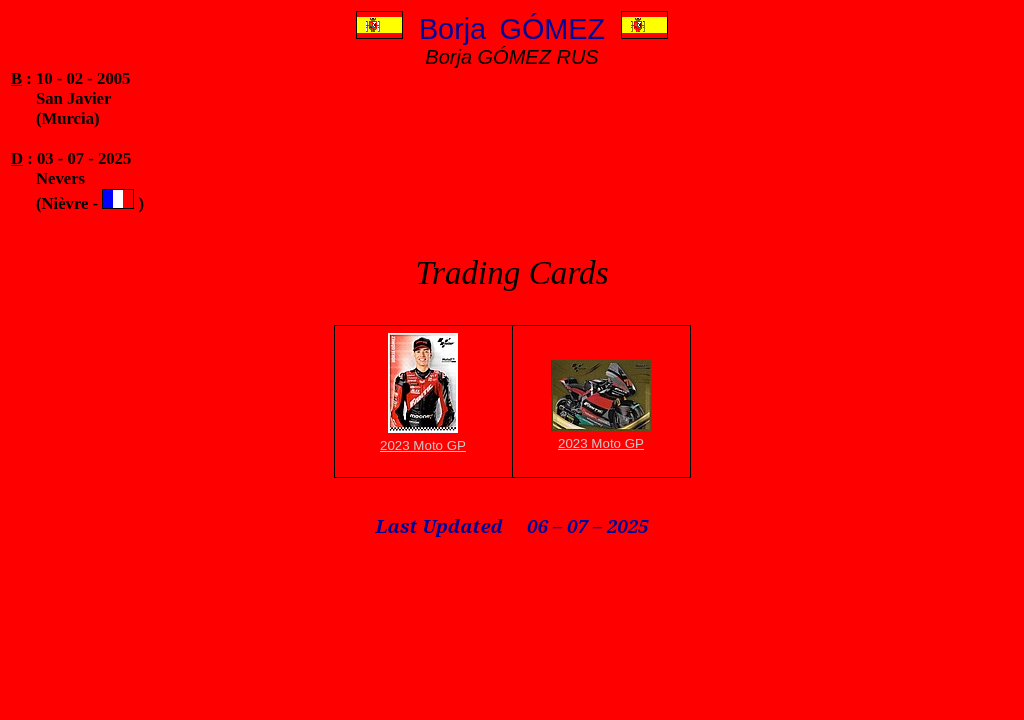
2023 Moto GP (423, 445)
